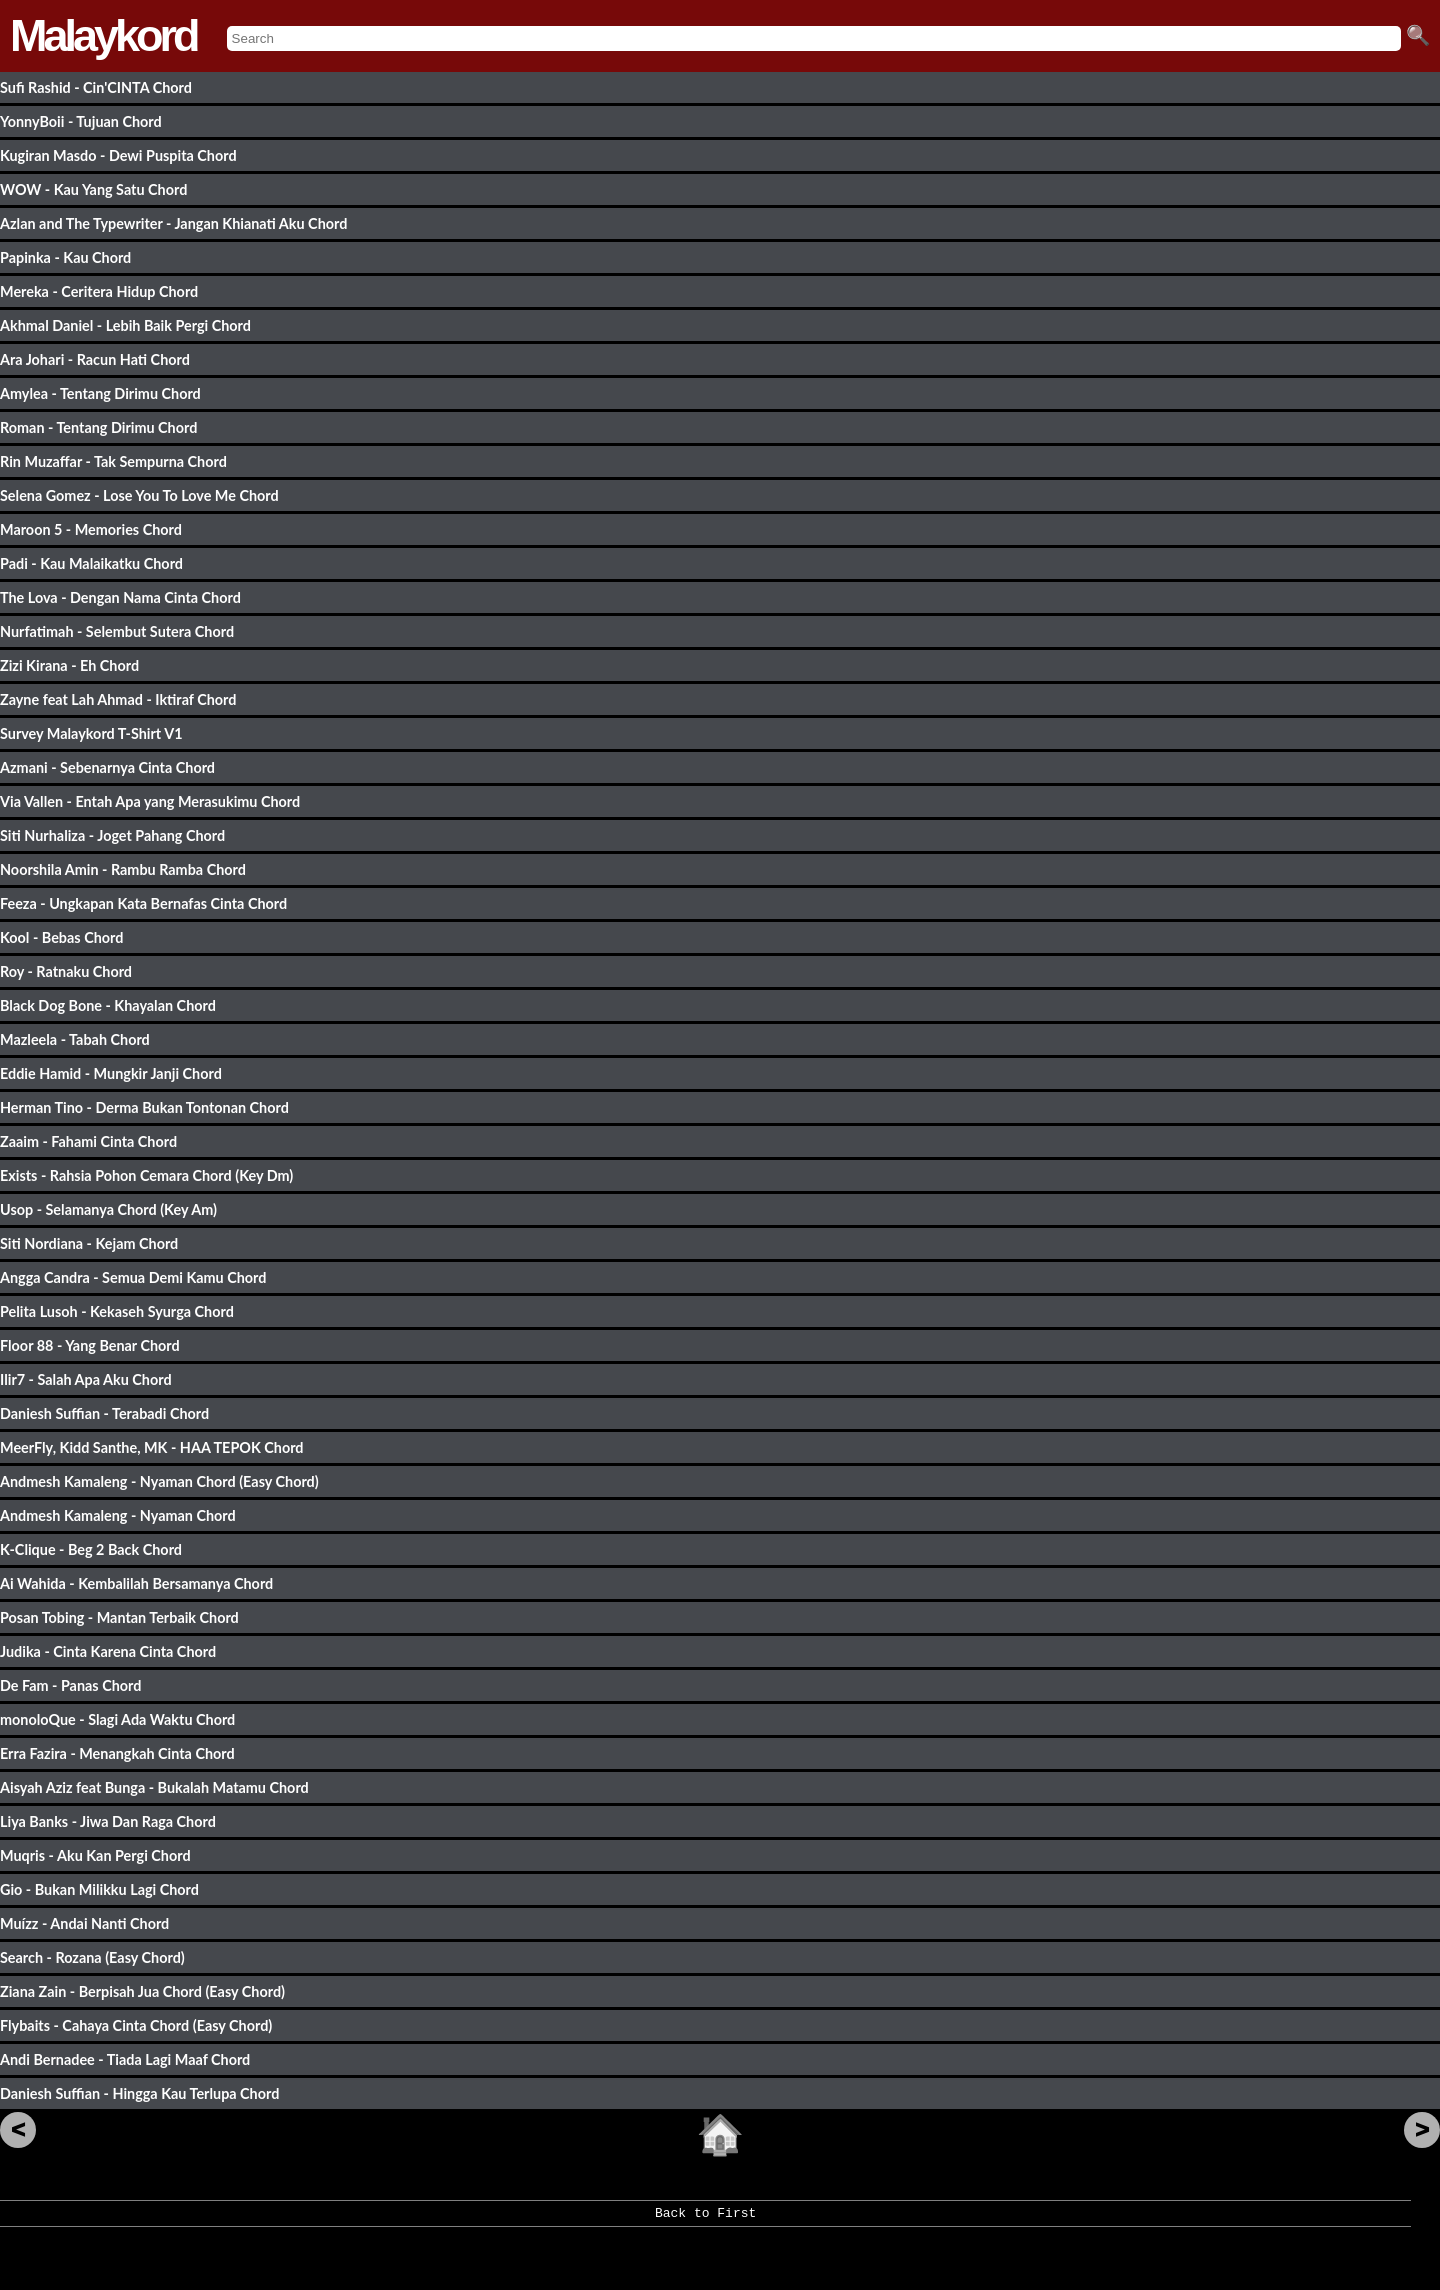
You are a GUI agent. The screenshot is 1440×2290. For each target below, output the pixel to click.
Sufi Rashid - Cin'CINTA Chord (96, 87)
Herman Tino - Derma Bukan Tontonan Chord (144, 1107)
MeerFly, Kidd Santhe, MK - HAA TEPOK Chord (152, 1447)
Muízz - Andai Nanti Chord (84, 1923)
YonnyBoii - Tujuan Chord (81, 121)
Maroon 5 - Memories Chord (91, 529)
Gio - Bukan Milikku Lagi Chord (99, 1889)
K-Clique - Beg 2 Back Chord (91, 1549)
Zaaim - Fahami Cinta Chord (88, 1141)
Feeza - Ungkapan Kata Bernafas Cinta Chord (143, 903)
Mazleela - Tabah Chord (75, 1039)
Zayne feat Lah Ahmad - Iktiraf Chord (118, 699)
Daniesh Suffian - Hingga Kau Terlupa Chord (139, 2093)
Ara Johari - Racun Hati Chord (95, 359)
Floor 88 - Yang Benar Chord (90, 1345)
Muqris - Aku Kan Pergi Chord (95, 1855)
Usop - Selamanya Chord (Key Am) (108, 1209)
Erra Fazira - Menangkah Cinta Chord (117, 1753)
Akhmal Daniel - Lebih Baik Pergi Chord (125, 325)
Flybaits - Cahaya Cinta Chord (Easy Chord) (136, 2025)
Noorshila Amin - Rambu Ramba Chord (123, 869)
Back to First (705, 2220)
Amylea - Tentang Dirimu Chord (100, 393)
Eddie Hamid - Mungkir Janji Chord (111, 1073)
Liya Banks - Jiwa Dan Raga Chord (108, 1821)
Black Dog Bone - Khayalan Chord (108, 1005)
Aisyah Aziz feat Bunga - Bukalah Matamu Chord (154, 1787)
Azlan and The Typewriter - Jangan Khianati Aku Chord (173, 223)
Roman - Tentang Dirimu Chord (98, 427)
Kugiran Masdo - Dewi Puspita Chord (118, 155)
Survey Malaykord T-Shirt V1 (91, 733)
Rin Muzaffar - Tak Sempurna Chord (113, 461)
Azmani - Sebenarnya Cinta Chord (107, 767)
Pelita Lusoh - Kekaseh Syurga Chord (117, 1311)
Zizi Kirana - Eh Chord (69, 665)
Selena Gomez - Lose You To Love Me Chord (139, 495)
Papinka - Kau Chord (65, 257)
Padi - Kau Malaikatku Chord (91, 563)
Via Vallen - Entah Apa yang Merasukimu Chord (150, 801)
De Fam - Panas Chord (70, 1685)
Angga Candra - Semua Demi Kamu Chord (133, 1277)
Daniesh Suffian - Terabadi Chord (104, 1413)
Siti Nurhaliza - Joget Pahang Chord (112, 835)
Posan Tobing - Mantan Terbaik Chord (119, 1617)
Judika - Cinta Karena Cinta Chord (108, 1651)
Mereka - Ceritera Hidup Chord (99, 291)
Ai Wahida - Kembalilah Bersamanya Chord (136, 1583)
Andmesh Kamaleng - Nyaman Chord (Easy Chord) (159, 1481)
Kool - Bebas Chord (61, 937)
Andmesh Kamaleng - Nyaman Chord (118, 1515)
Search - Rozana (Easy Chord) (92, 1957)
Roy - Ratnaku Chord (66, 971)
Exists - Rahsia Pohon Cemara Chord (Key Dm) (146, 1175)
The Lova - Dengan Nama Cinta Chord (120, 597)
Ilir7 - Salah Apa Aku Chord (86, 1379)
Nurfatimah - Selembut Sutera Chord (117, 631)
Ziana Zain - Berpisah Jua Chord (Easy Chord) (142, 1991)
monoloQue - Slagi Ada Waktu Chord (117, 1719)
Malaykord (103, 35)
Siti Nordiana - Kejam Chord (89, 1243)
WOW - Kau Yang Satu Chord (93, 189)
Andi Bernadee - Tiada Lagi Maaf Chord (125, 2059)
